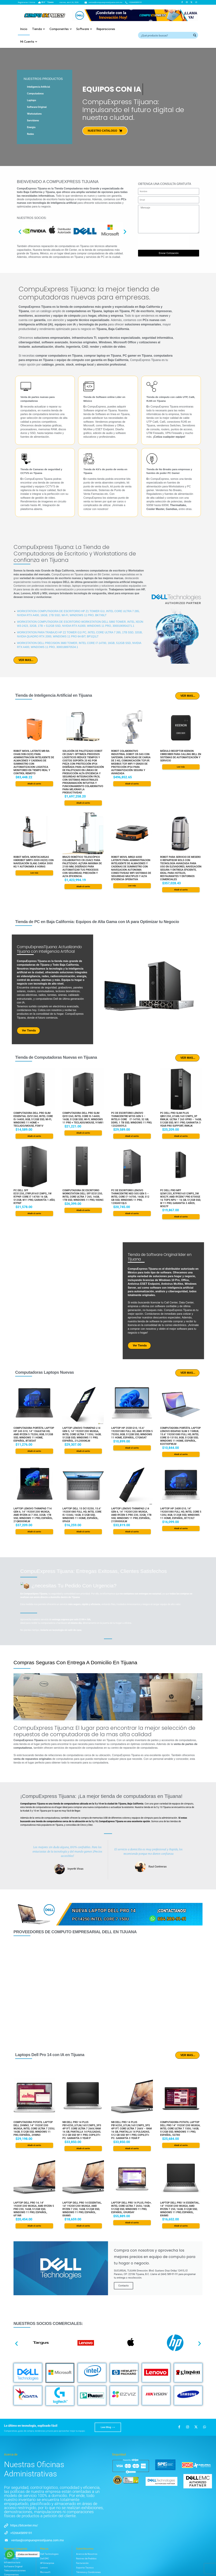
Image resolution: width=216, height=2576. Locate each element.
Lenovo (44, 2568)
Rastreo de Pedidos (86, 2558)
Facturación (82, 2563)
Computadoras (35, 93)
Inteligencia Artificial (38, 86)
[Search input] (166, 35)
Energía (31, 127)
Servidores (33, 120)
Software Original (37, 107)
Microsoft (45, 2572)
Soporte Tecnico (85, 2568)
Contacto (123, 2285)
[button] (20, 249)
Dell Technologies (49, 2554)
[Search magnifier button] (194, 35)
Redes (30, 134)
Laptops (31, 100)
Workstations (34, 113)
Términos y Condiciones (88, 2572)
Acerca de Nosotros (86, 2554)
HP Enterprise (47, 2563)
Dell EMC (44, 2558)
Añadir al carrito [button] (34, 2378)
